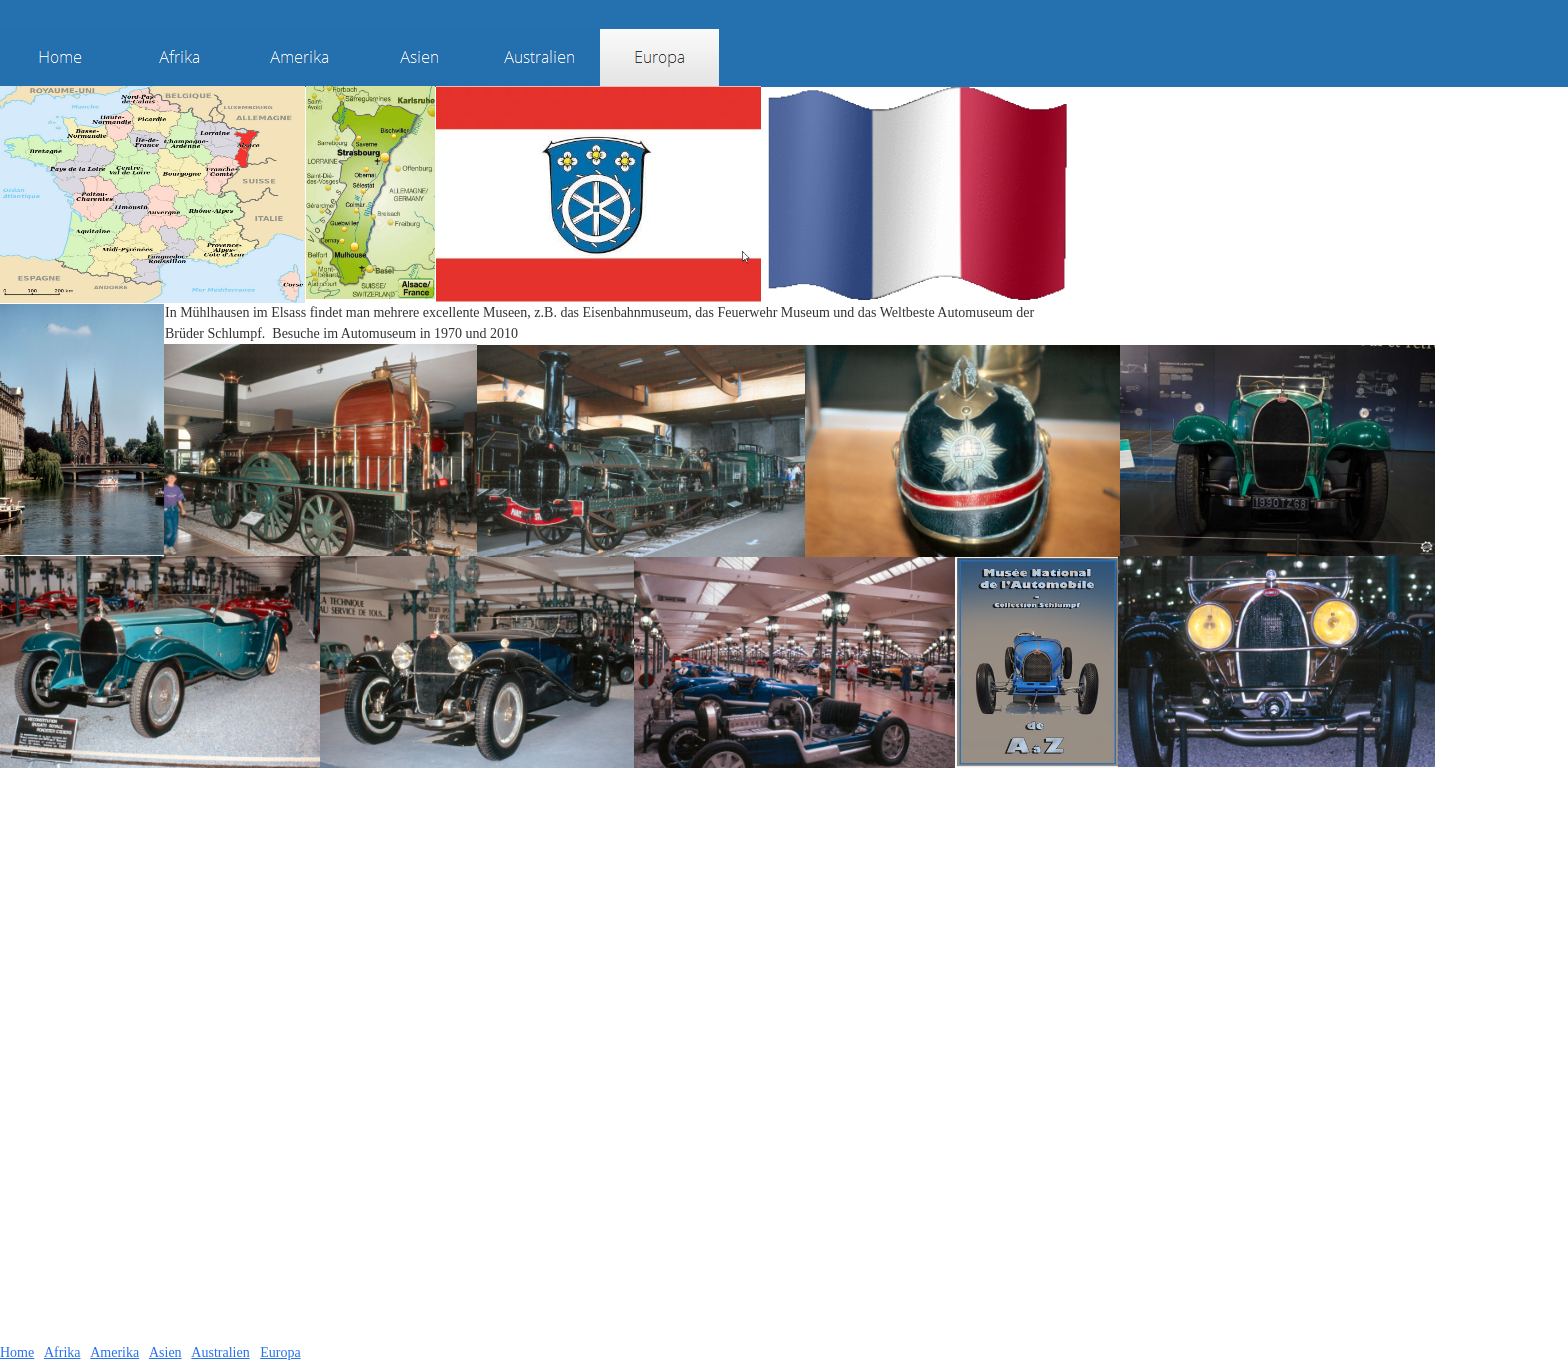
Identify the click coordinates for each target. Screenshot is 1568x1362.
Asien (165, 1352)
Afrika (62, 1352)
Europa (280, 1352)
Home (17, 1352)
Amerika (114, 1352)
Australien (220, 1352)
